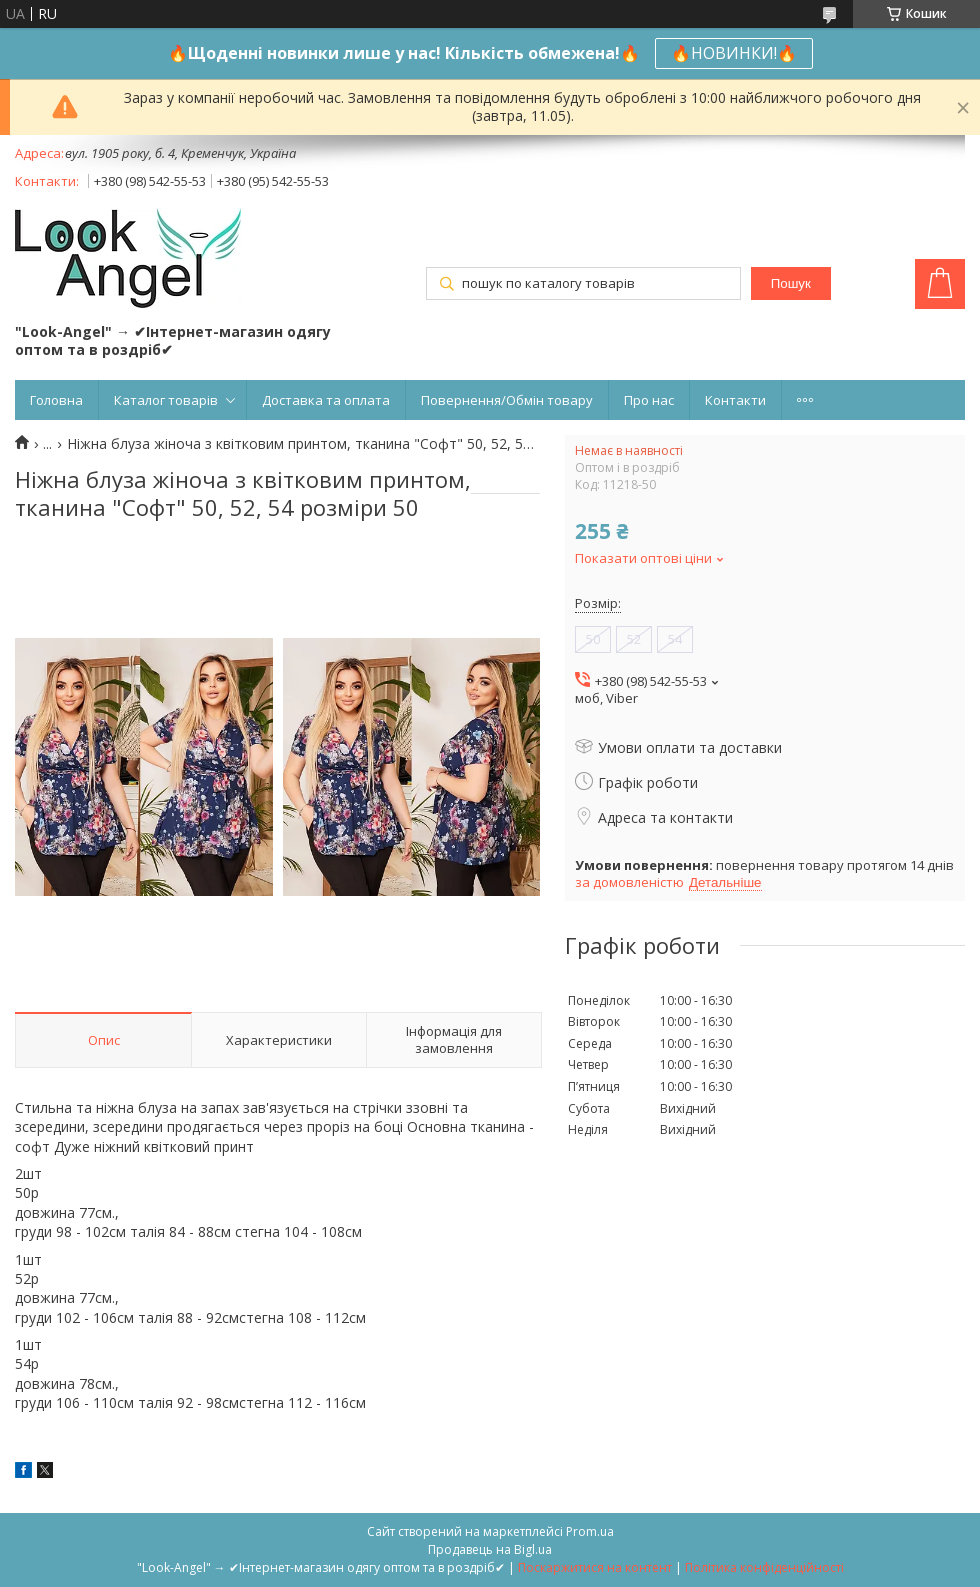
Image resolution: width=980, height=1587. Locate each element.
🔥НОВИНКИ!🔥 (734, 53)
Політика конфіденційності (764, 1567)
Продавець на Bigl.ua (490, 1549)
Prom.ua (590, 1531)
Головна (56, 400)
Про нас (649, 400)
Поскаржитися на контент (595, 1567)
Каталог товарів (166, 400)
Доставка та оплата (326, 400)
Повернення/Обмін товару (507, 400)
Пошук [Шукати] (791, 283)
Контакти (735, 400)
